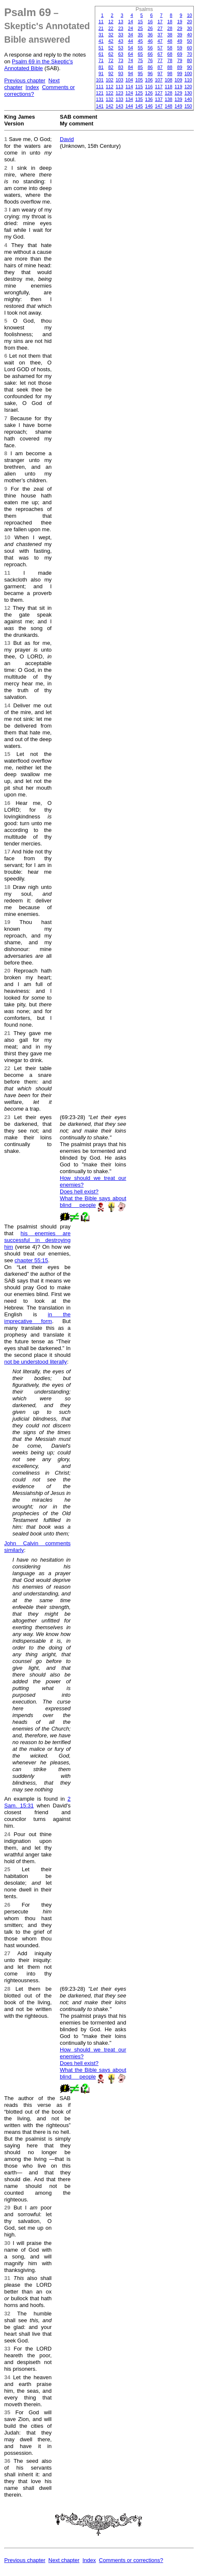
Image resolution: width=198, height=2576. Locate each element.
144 (129, 106)
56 (150, 47)
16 (150, 21)
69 (179, 54)
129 (178, 92)
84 (130, 67)
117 (159, 86)
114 (129, 86)
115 (139, 86)
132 (109, 99)
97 (160, 73)
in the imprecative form (37, 1317)
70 (189, 54)
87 (160, 67)
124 (129, 92)
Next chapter (64, 2560)
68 (169, 54)
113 (119, 86)
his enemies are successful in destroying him (37, 1240)
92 (110, 73)
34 (130, 34)
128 (168, 92)
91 (101, 73)
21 (101, 28)
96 (150, 73)
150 (188, 106)
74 (130, 60)
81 (101, 67)
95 (140, 73)
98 (169, 73)
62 (110, 54)
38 (169, 34)
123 (119, 92)
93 (120, 73)
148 (168, 106)
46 (150, 40)
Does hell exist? (79, 1191)
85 (140, 67)
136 (149, 99)
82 (110, 67)
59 (179, 47)
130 (188, 92)
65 (140, 54)
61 (101, 54)
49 (179, 40)
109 (178, 79)
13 (120, 21)
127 (159, 92)
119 (178, 86)
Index (32, 87)
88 (169, 67)
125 (139, 92)
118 (168, 86)
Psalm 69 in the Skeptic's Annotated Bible (38, 64)
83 (120, 67)
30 (189, 28)
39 (179, 34)
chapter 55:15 (31, 1260)
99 (179, 73)
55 (140, 47)
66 (150, 54)
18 (169, 21)
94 (130, 73)
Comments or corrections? (131, 2560)
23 (120, 28)
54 (130, 47)
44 (130, 40)
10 (189, 15)
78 (169, 60)
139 (178, 99)
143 (119, 106)
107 (159, 79)
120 (188, 86)
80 (189, 60)
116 (149, 86)
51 (101, 47)
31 (101, 34)
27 (160, 28)
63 (120, 54)
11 (101, 21)
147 (159, 106)
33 (120, 34)
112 (109, 86)
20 (189, 21)
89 (179, 67)
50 (189, 40)
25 (140, 28)
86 (150, 67)
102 (109, 79)
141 (100, 106)
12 (110, 21)
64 (130, 54)
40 (189, 34)
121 (100, 92)
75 (140, 60)
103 (119, 79)
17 (160, 21)
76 (150, 60)
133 (119, 99)
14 (130, 21)
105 (139, 79)
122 (109, 92)
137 (159, 99)
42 (110, 40)
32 (110, 34)
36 (150, 34)
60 (189, 47)
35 (140, 34)
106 (149, 79)
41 (101, 40)
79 (179, 60)
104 (129, 79)
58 (169, 47)
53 (120, 47)
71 (101, 60)
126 (149, 92)
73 (120, 60)
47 (160, 40)
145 (139, 106)
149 (178, 106)
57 (160, 47)
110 (188, 79)
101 (100, 79)
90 (189, 67)
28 (169, 28)
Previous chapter (24, 80)
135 (139, 99)
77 (160, 60)
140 (188, 99)
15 (140, 21)
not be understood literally (35, 1362)
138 (168, 99)
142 (109, 106)
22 (110, 28)
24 (130, 28)
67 (160, 54)
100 (188, 73)
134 (129, 99)
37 (160, 34)
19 (179, 21)
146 (149, 106)
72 (110, 60)
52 (110, 47)
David (67, 139)
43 (120, 40)
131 (100, 99)
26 (150, 28)
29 (179, 28)
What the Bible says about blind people (93, 1201)
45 (140, 40)
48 (169, 40)
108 (168, 79)
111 (100, 86)
